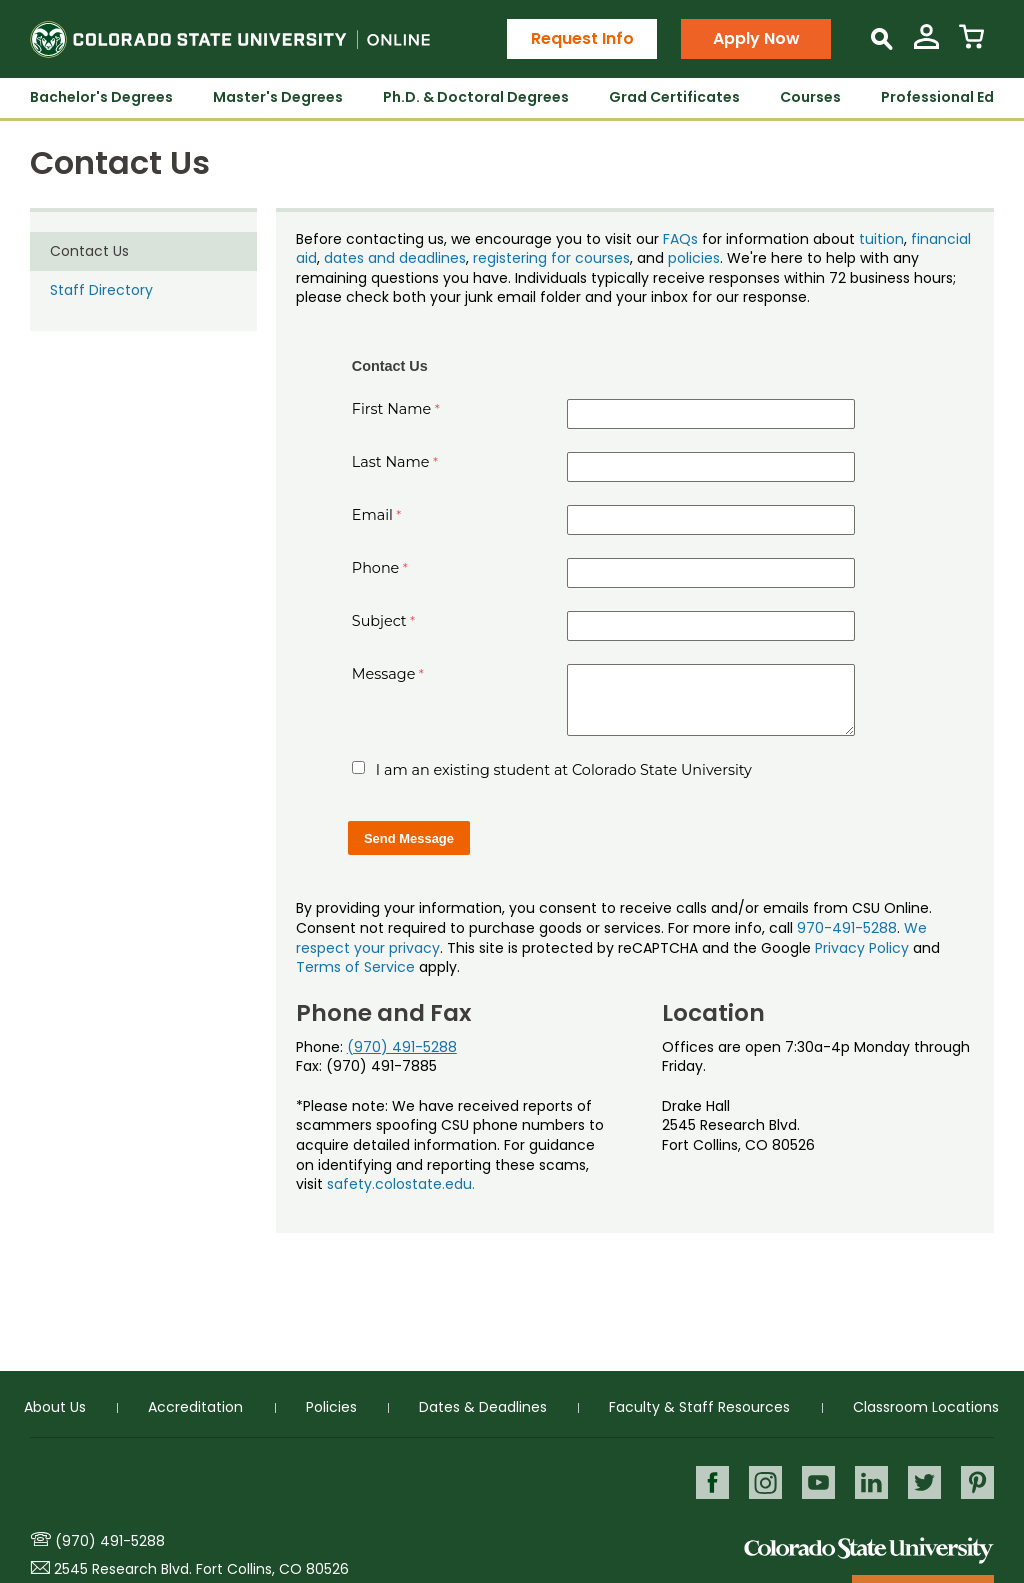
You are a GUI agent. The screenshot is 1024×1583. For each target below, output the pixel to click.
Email (372, 515)
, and (649, 258)
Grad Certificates (674, 97)
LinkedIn (869, 1482)
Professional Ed (937, 97)
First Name (392, 409)
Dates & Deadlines (483, 1407)
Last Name (391, 462)
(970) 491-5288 (402, 1047)
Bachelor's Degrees (101, 97)
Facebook (707, 1482)
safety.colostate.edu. (401, 1184)
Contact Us (89, 251)
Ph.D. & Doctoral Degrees (476, 97)
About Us (55, 1407)
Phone (376, 568)
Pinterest (977, 1482)
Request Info (582, 38)
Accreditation (195, 1407)
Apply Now (756, 38)
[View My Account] (926, 44)
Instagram (761, 1482)
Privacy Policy (862, 948)
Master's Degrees (278, 97)
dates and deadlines (395, 258)
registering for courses (551, 258)
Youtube (815, 1482)
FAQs (680, 239)
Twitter (923, 1482)
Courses (810, 97)
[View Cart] (971, 44)
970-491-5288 (847, 928)
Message (384, 674)
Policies (331, 1407)
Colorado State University (869, 1549)
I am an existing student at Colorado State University (564, 770)
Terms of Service (355, 967)
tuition (881, 239)
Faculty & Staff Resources (699, 1407)
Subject (379, 621)
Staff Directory (101, 290)
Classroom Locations (926, 1407)
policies (694, 258)
